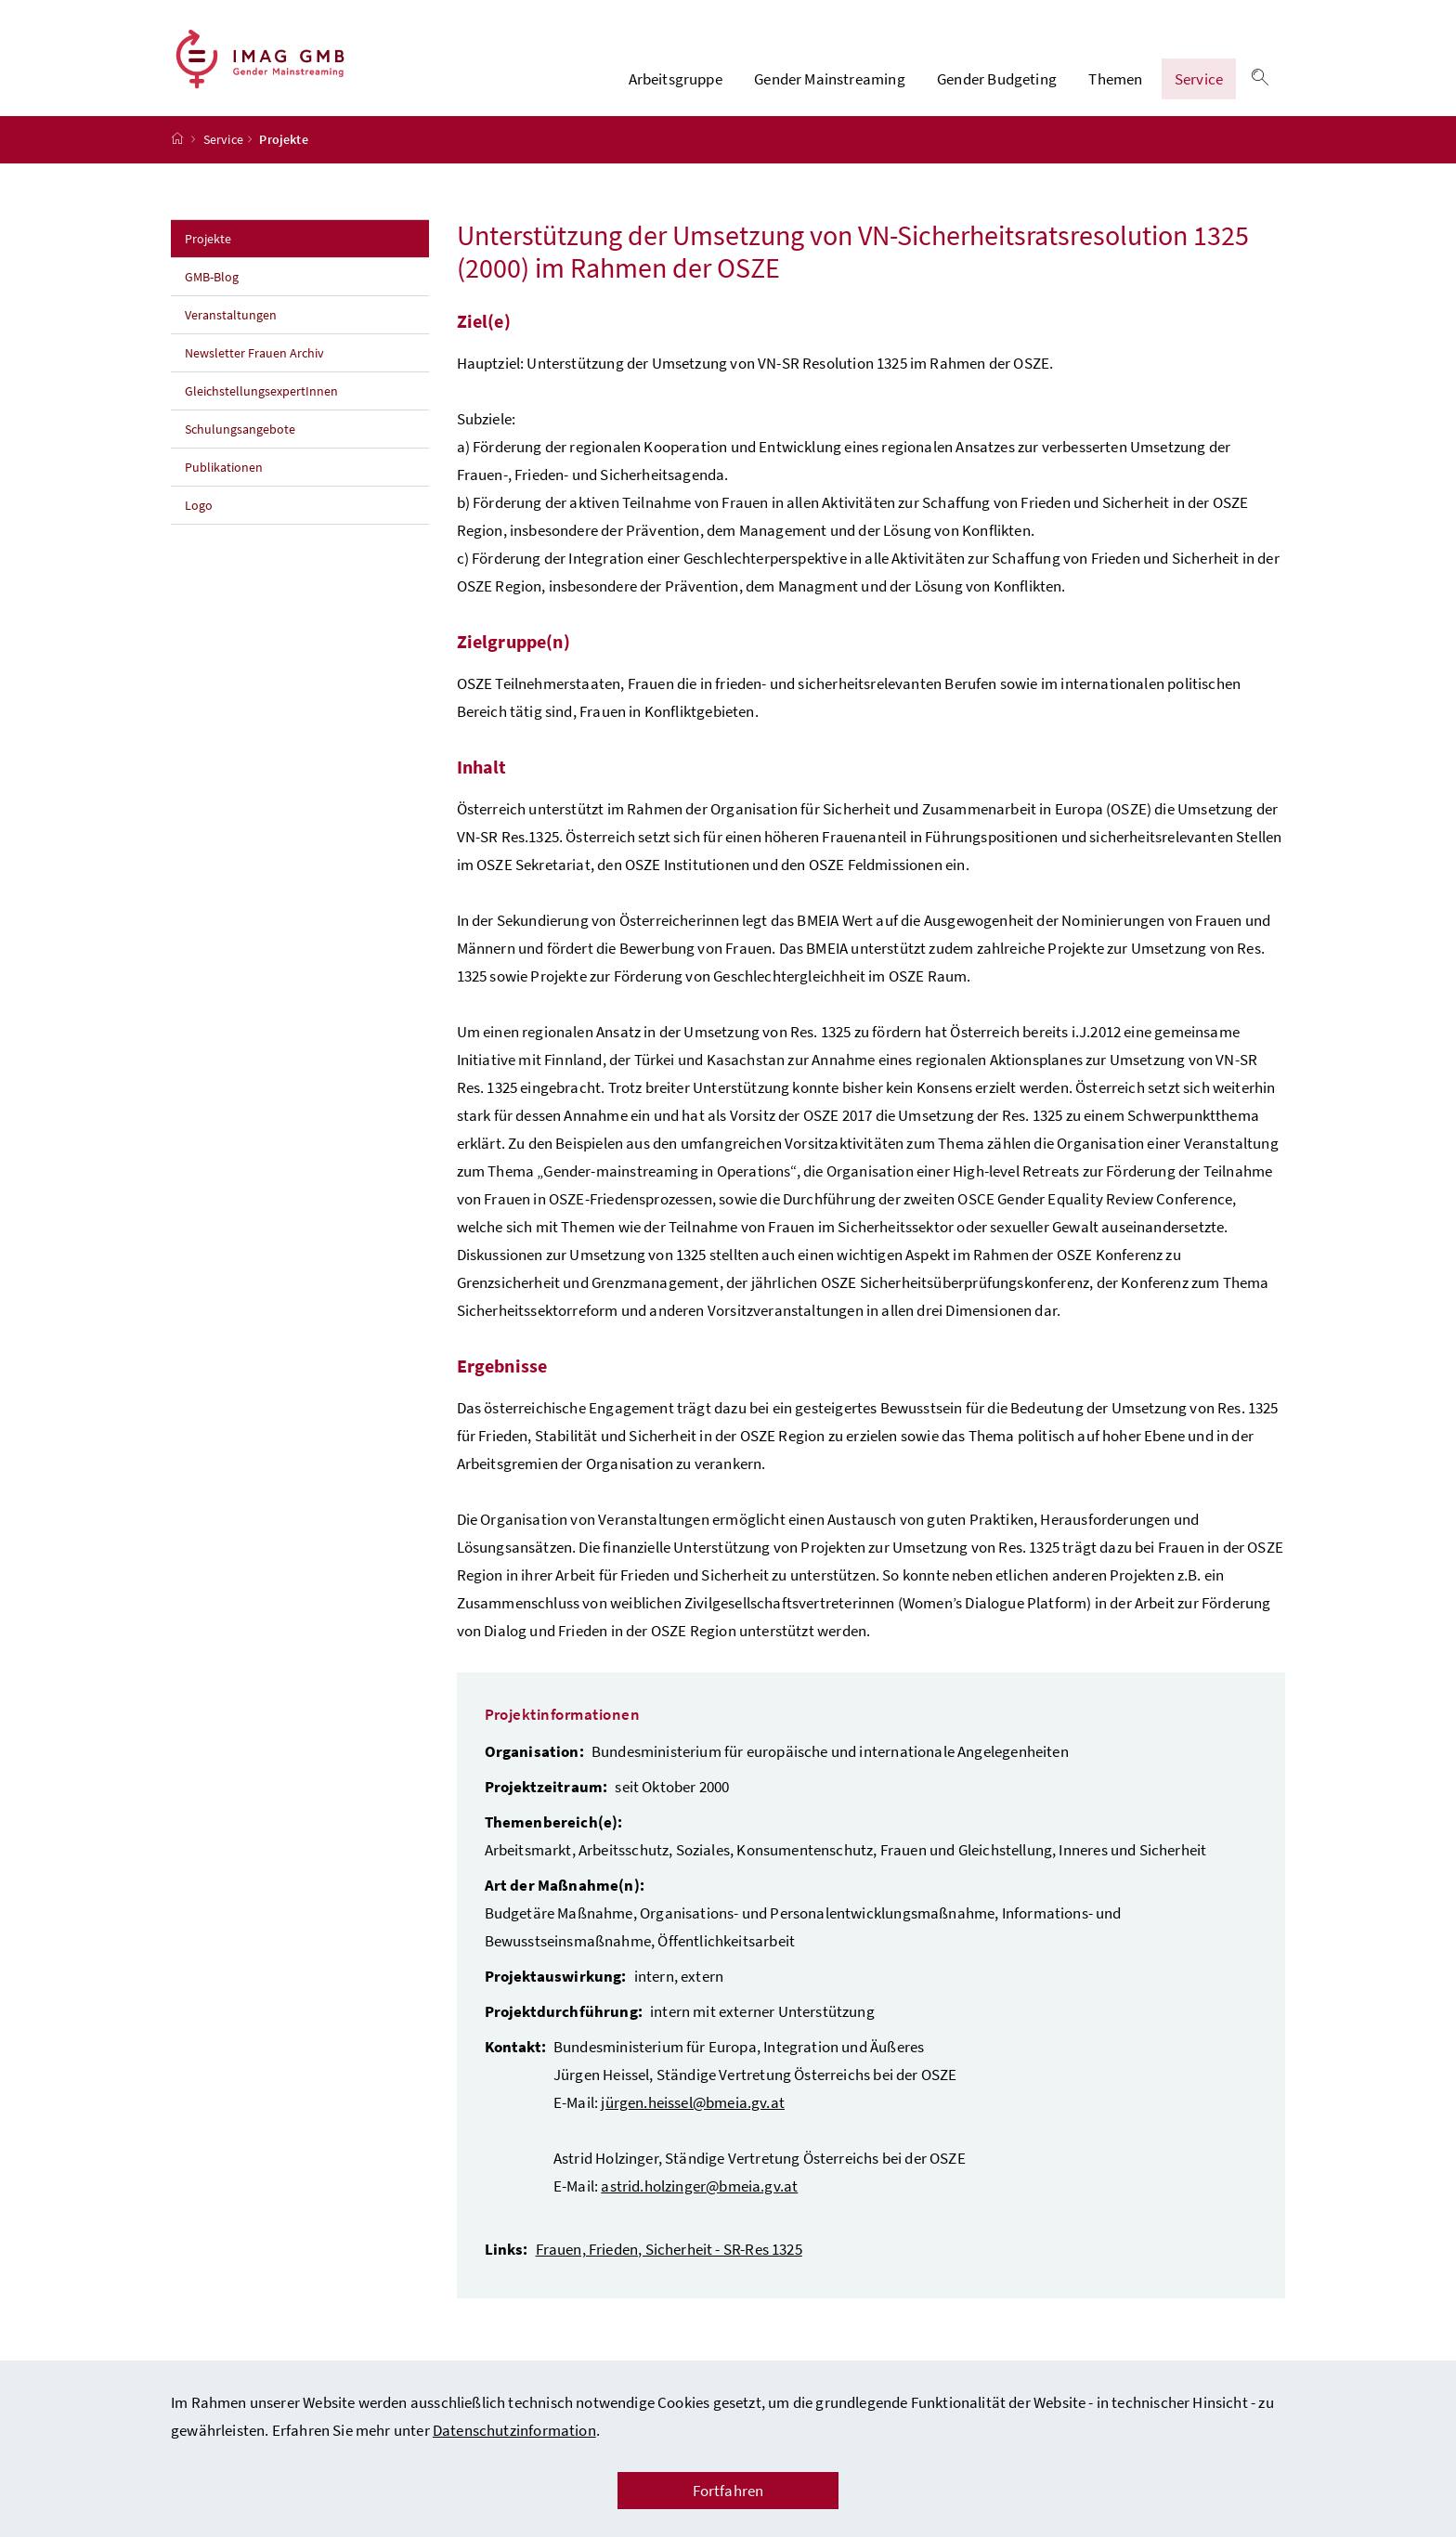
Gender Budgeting (997, 84)
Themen (1115, 84)
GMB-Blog (212, 288)
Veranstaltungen (232, 326)
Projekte (249, 249)
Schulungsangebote (240, 440)
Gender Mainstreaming (829, 84)
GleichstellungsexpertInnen (261, 402)
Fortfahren (728, 2490)
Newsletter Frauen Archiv (254, 364)
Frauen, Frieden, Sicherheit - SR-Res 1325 (669, 2260)
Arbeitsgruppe (675, 84)
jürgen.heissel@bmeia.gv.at (693, 2113)
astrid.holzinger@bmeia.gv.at (699, 2197)
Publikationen (224, 478)
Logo (199, 516)
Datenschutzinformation (514, 2430)
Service (1199, 84)
